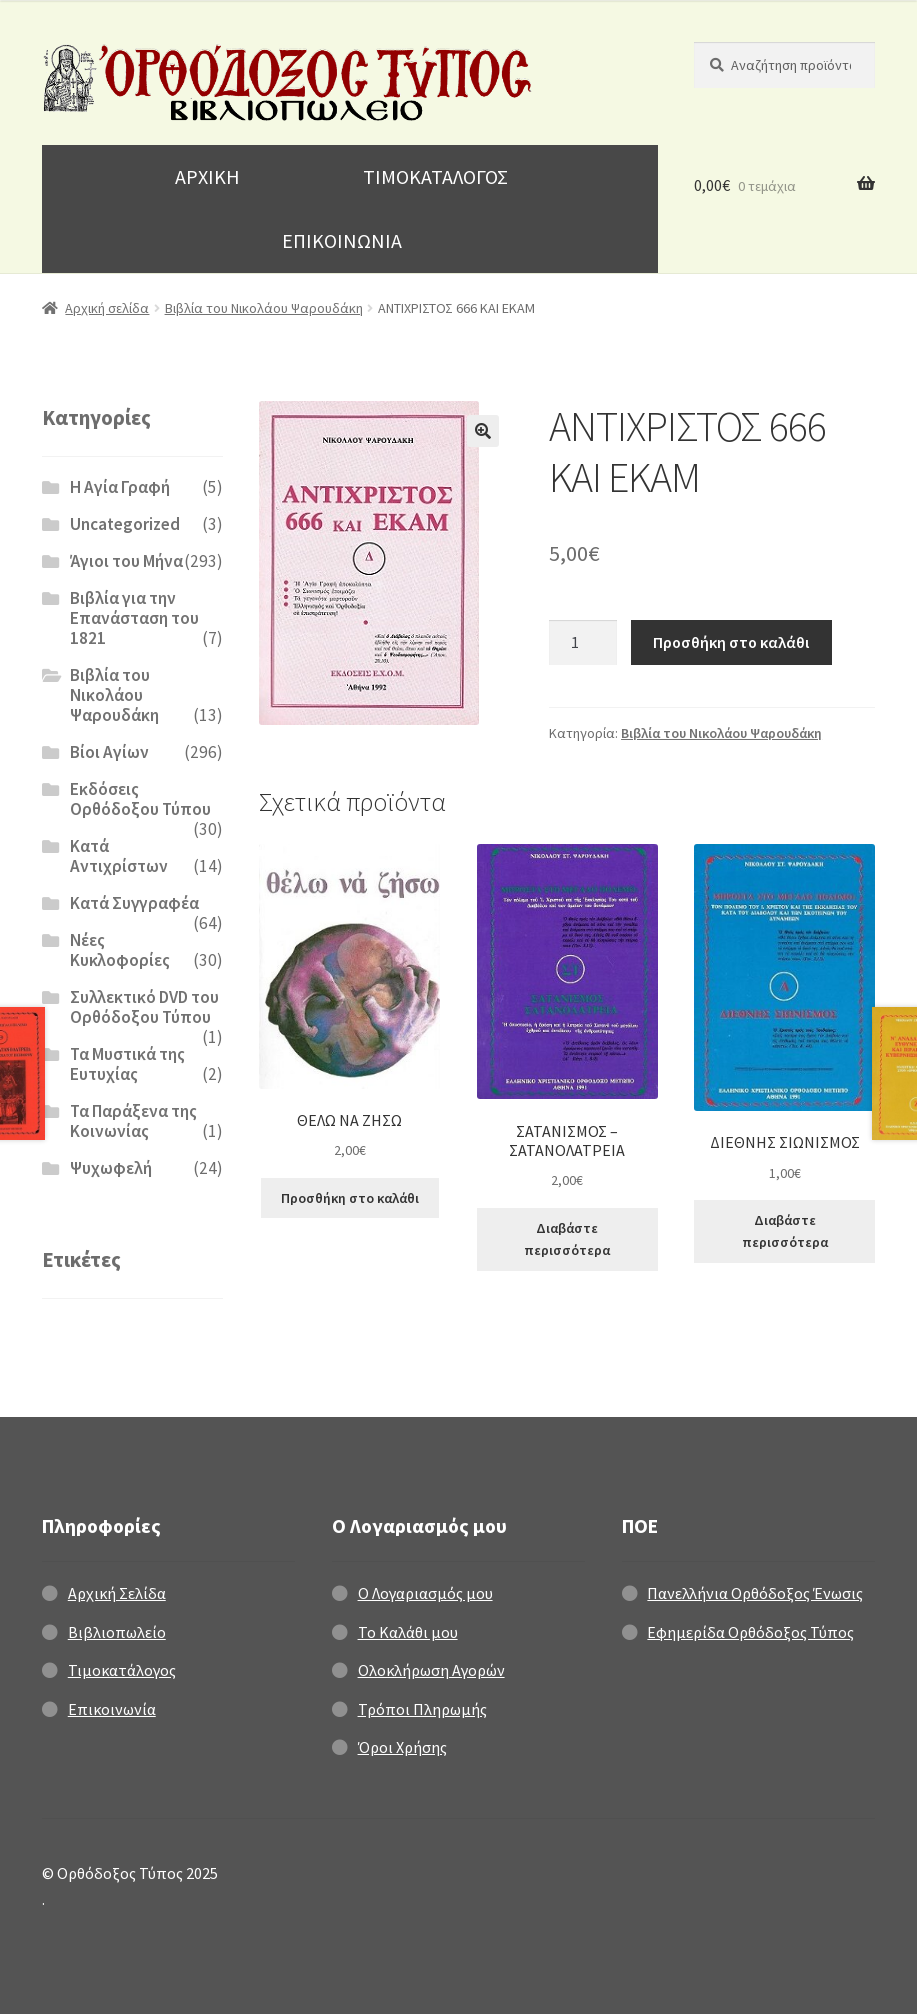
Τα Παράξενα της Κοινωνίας (133, 1121)
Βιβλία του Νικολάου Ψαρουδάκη (264, 308)
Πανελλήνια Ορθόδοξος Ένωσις (755, 1593)
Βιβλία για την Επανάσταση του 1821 (134, 618)
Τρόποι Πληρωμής (422, 1709)
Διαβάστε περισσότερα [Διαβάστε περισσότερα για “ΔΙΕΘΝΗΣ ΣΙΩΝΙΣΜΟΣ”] (785, 1231)
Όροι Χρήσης (402, 1747)
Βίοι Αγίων (109, 752)
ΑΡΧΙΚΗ (207, 176)
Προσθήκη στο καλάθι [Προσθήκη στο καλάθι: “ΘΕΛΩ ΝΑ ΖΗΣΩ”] (350, 1198)
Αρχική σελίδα (107, 308)
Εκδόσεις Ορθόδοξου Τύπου (140, 799)
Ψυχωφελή (111, 1168)
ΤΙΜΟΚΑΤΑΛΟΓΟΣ (435, 176)
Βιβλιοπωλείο (117, 1632)
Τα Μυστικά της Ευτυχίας (127, 1064)
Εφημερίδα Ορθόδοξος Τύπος (750, 1632)
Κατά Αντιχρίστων (119, 856)
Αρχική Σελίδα (117, 1593)
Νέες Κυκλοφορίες (120, 950)
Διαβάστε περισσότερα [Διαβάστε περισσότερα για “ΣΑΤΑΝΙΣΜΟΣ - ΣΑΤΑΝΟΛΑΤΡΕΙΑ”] (567, 1239)
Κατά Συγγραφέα (134, 903)
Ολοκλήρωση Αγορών (431, 1670)
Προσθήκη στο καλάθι (731, 642)
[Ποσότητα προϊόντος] (583, 643)
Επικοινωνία (112, 1709)
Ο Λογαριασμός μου (425, 1593)
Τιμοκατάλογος (122, 1670)
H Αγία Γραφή (120, 487)
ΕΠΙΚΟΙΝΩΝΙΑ (342, 240)
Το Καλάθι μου (408, 1632)
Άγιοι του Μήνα (126, 561)
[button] (483, 431)
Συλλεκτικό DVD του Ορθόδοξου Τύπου (144, 1007)
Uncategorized (125, 524)
